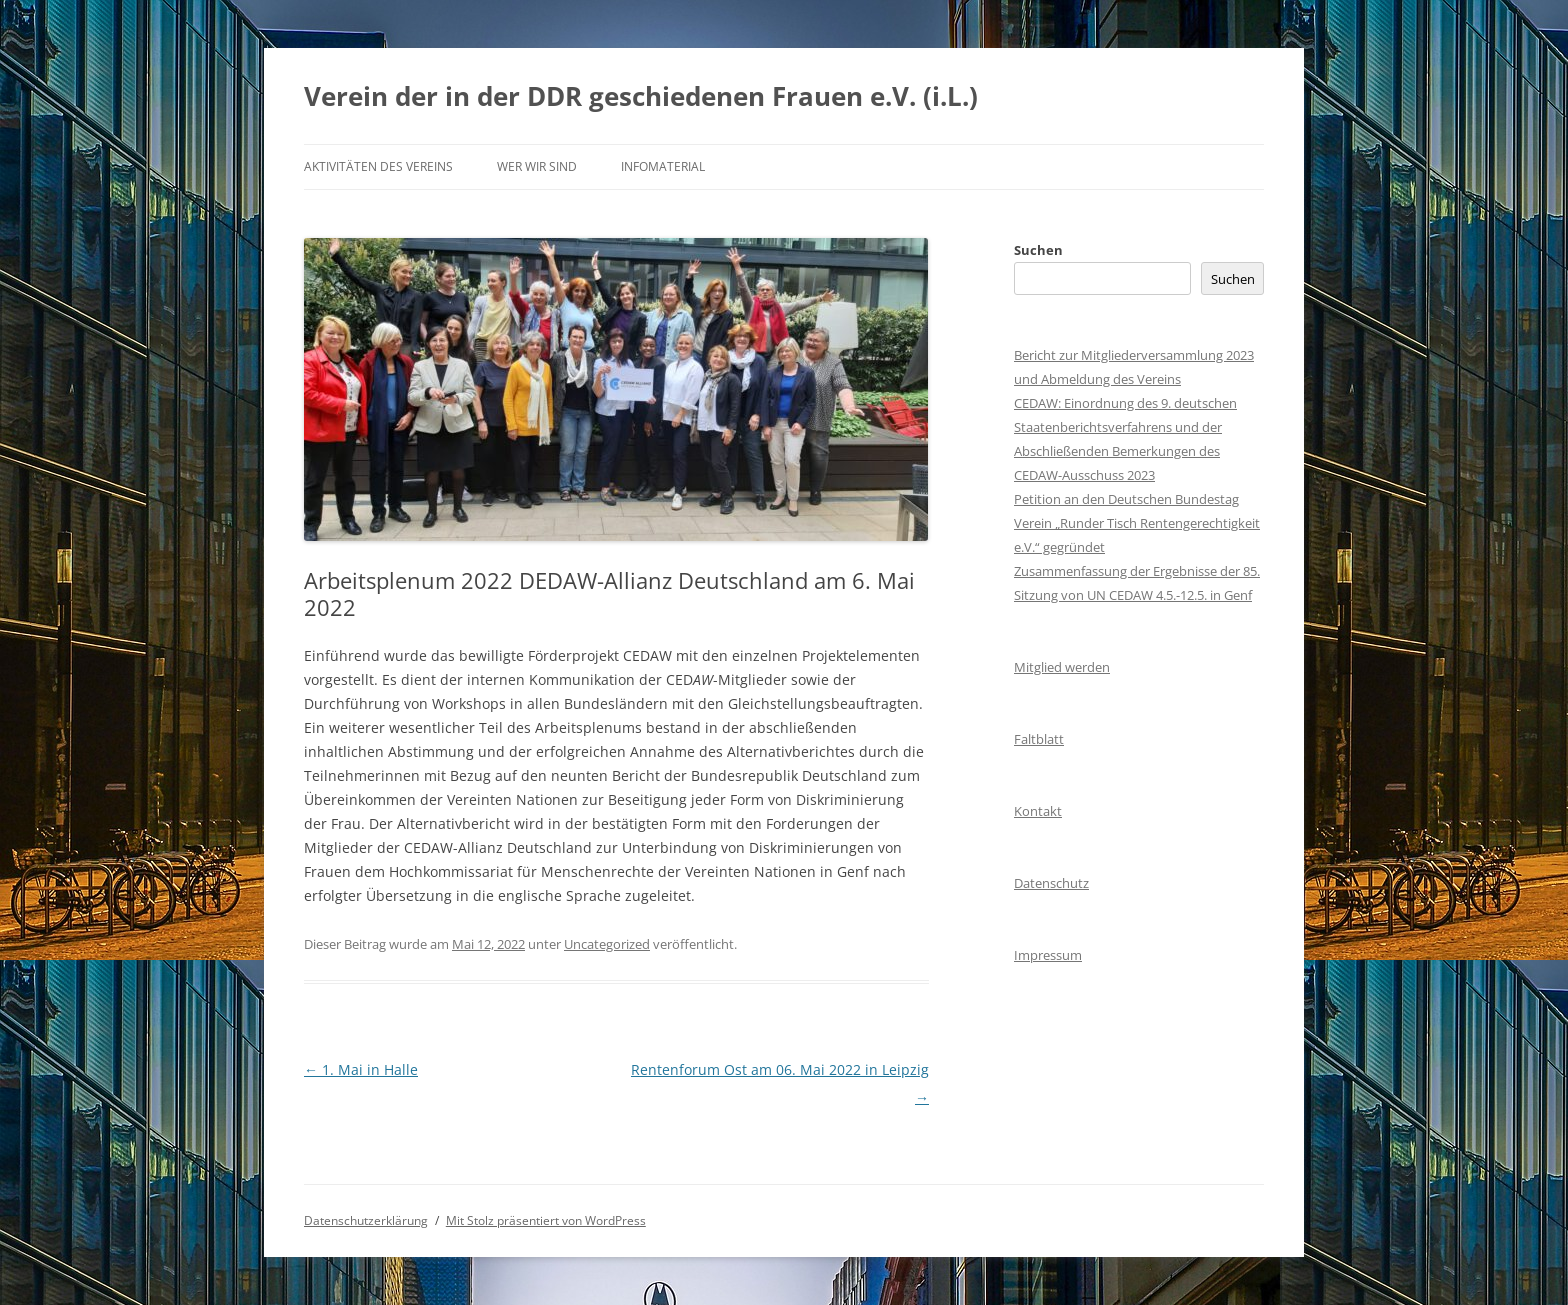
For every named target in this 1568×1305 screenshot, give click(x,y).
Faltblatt (1039, 739)
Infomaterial (663, 166)
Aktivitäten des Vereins (378, 166)
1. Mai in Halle (361, 1069)
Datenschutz (1051, 883)
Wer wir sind (537, 166)
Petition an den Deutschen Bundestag (1126, 499)
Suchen (1038, 250)
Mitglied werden (1062, 667)
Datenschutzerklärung (366, 1220)
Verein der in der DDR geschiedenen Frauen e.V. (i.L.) (641, 96)
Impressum (1048, 955)
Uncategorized (607, 944)
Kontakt (1038, 811)
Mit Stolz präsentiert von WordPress (546, 1220)
